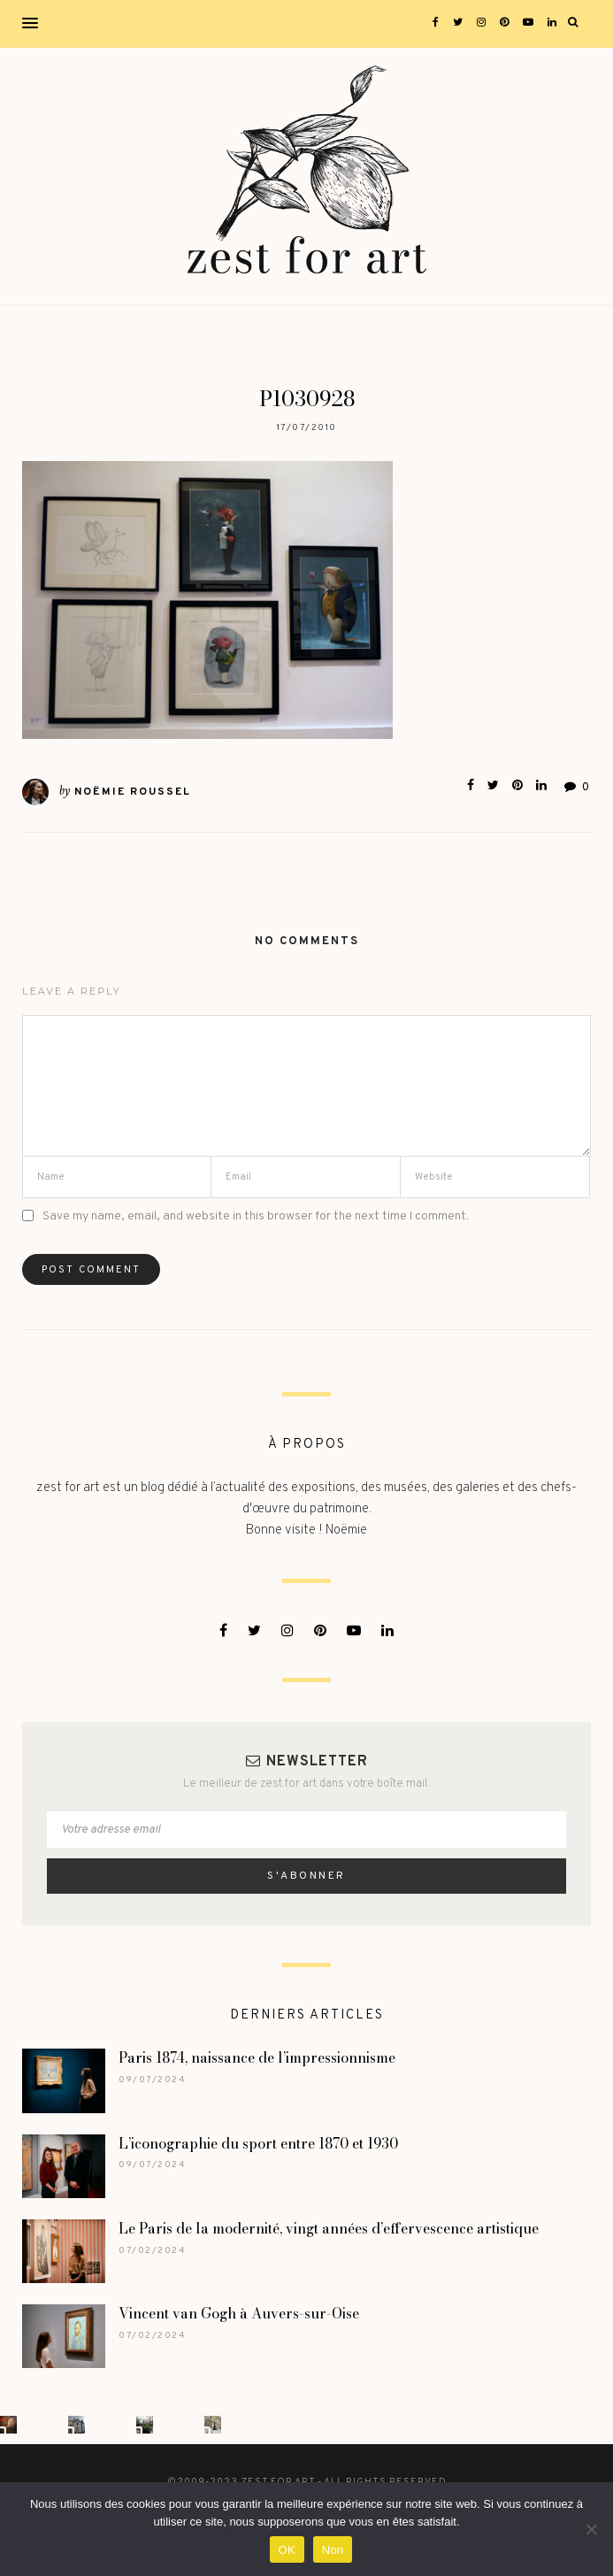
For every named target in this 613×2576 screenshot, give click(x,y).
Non (333, 2550)
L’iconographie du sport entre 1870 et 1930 (258, 2143)
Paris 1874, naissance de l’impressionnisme (257, 2057)
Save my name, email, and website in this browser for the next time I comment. (255, 1216)
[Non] (591, 2529)
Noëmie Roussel (132, 792)
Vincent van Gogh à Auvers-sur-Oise (239, 2313)
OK (287, 2550)
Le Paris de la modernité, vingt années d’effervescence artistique (330, 2228)
